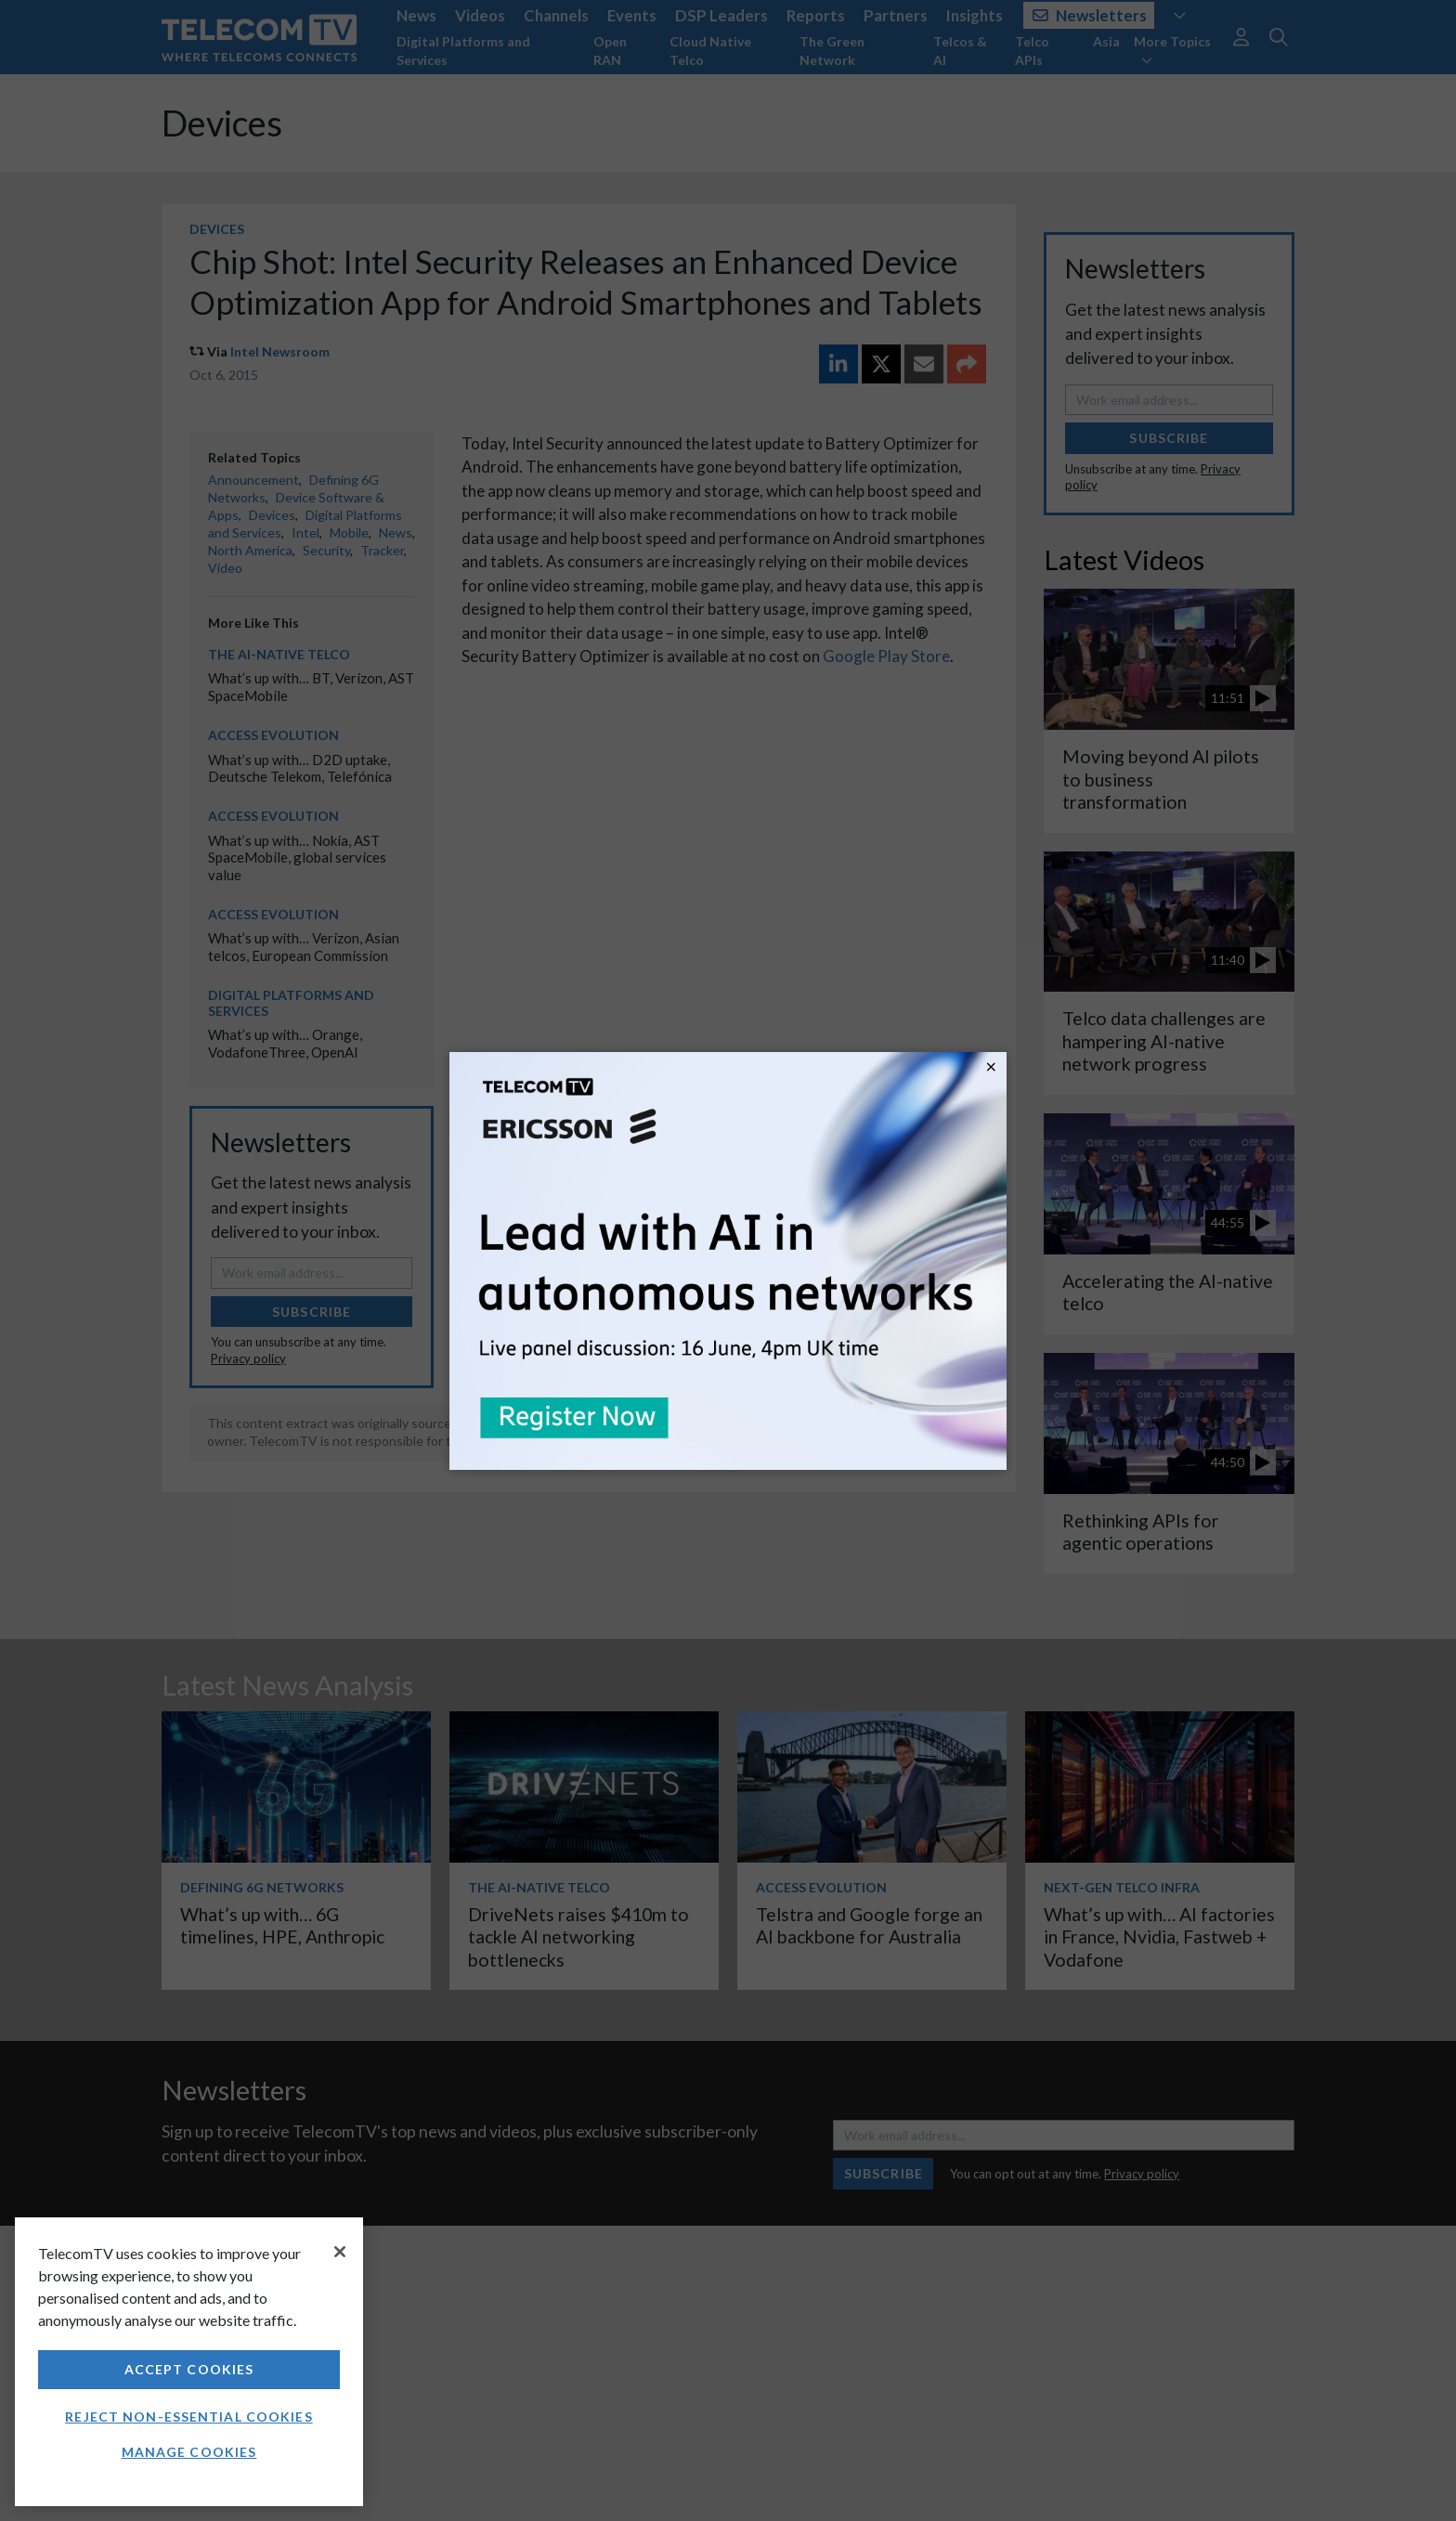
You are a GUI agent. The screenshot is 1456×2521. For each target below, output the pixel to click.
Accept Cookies (189, 2369)
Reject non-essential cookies (188, 2416)
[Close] (339, 2251)
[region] (189, 2361)
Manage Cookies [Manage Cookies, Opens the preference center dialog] (189, 2452)
